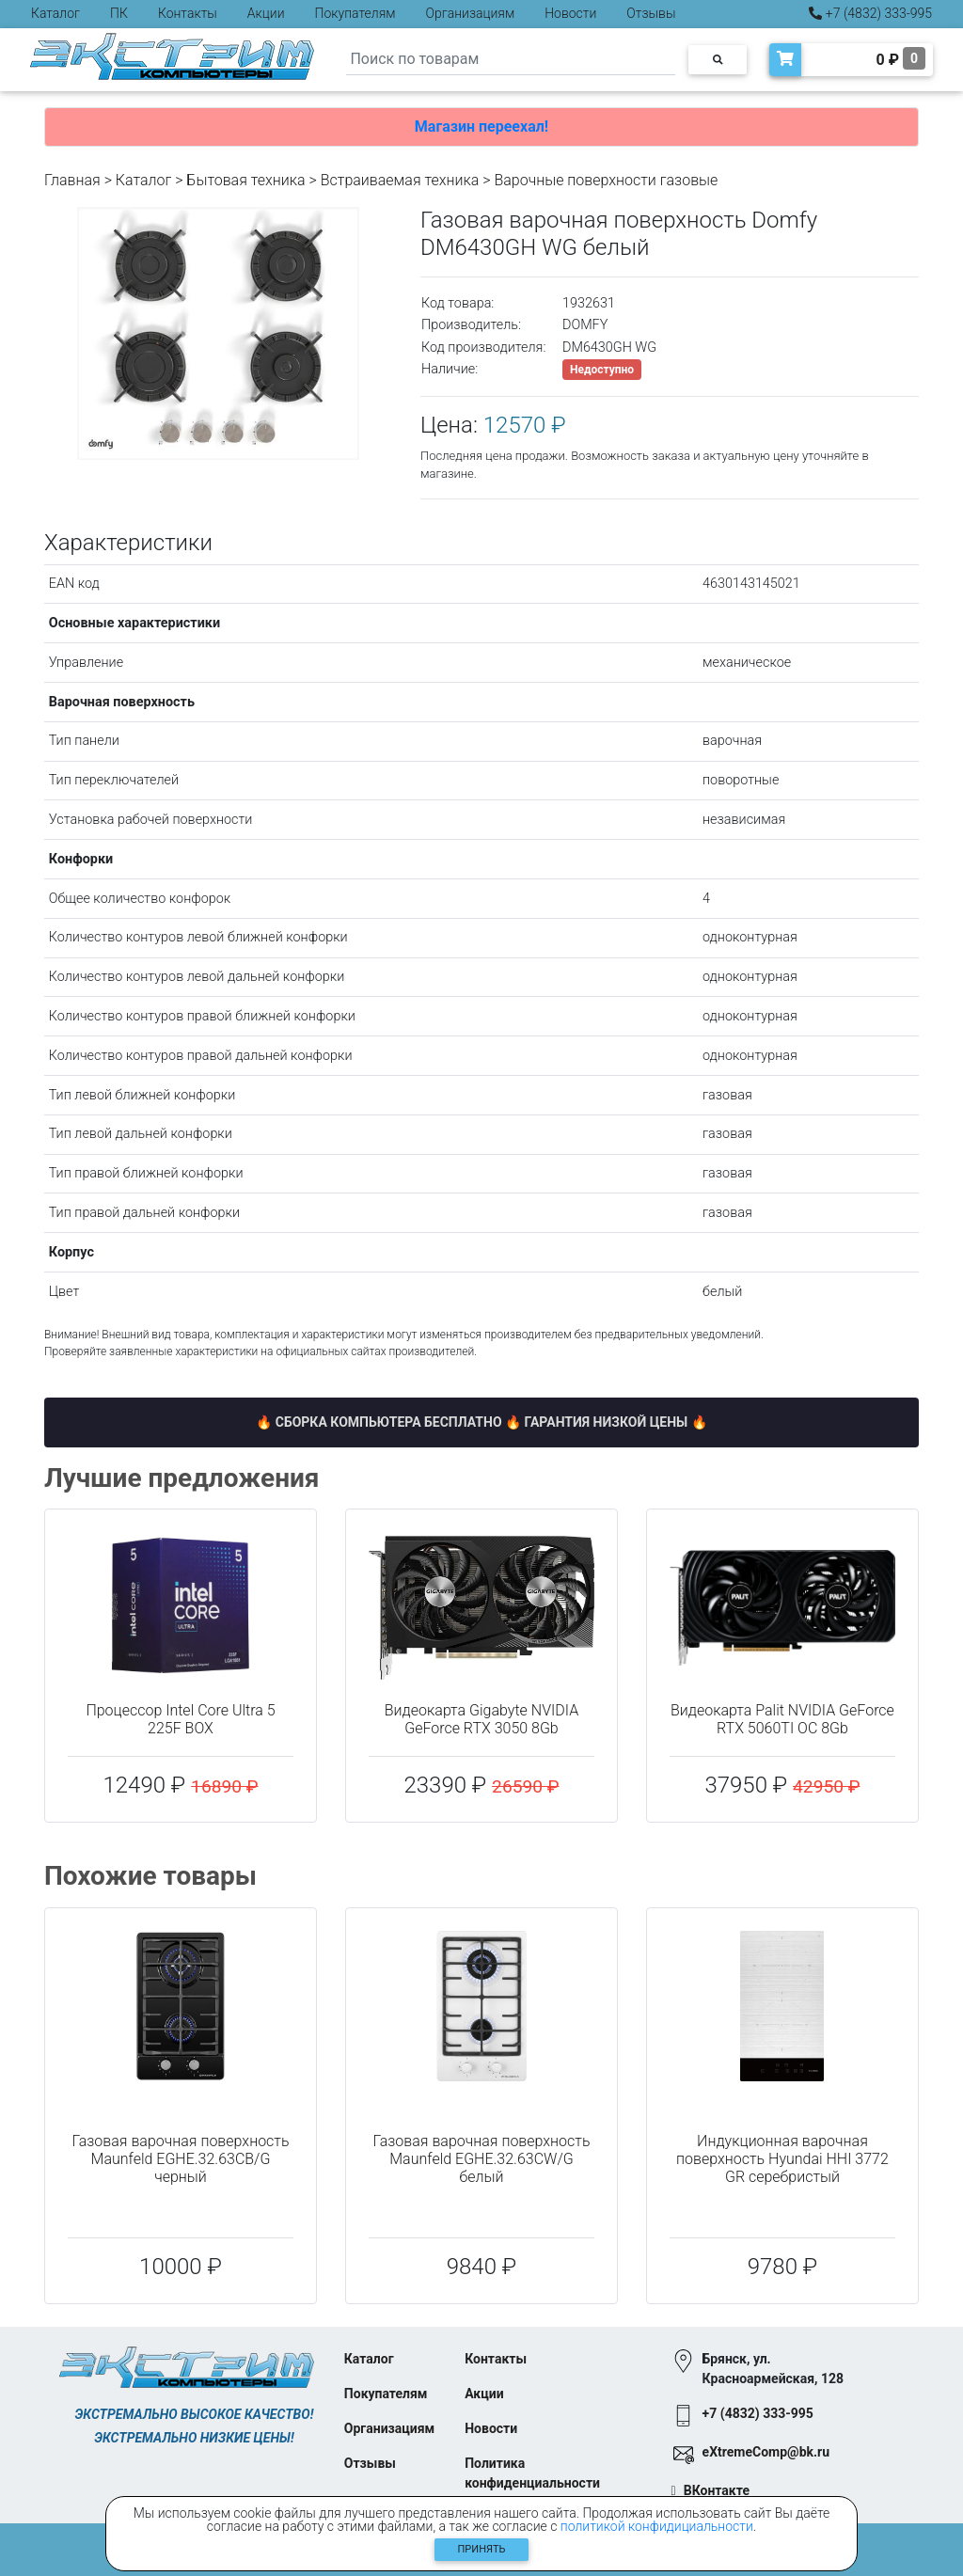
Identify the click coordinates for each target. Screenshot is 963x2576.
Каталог (55, 13)
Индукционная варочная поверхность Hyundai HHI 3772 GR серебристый (782, 2159)
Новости (570, 13)
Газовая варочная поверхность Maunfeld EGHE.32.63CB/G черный (180, 2159)
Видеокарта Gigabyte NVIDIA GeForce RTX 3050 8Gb (481, 1719)
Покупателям (355, 13)
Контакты (187, 13)
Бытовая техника (245, 180)
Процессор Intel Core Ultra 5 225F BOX (180, 1719)
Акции (266, 13)
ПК (119, 13)
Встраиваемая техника (400, 180)
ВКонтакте (717, 2490)
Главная (72, 180)
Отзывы (650, 13)
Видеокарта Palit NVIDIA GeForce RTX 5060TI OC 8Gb (782, 1719)
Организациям (470, 13)
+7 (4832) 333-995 (870, 13)
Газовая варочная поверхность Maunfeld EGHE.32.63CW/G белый (481, 2159)
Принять (482, 2549)
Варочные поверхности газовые (606, 180)
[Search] (510, 59)
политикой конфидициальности (656, 2526)
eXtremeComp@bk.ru (766, 2451)
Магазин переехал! (481, 126)
